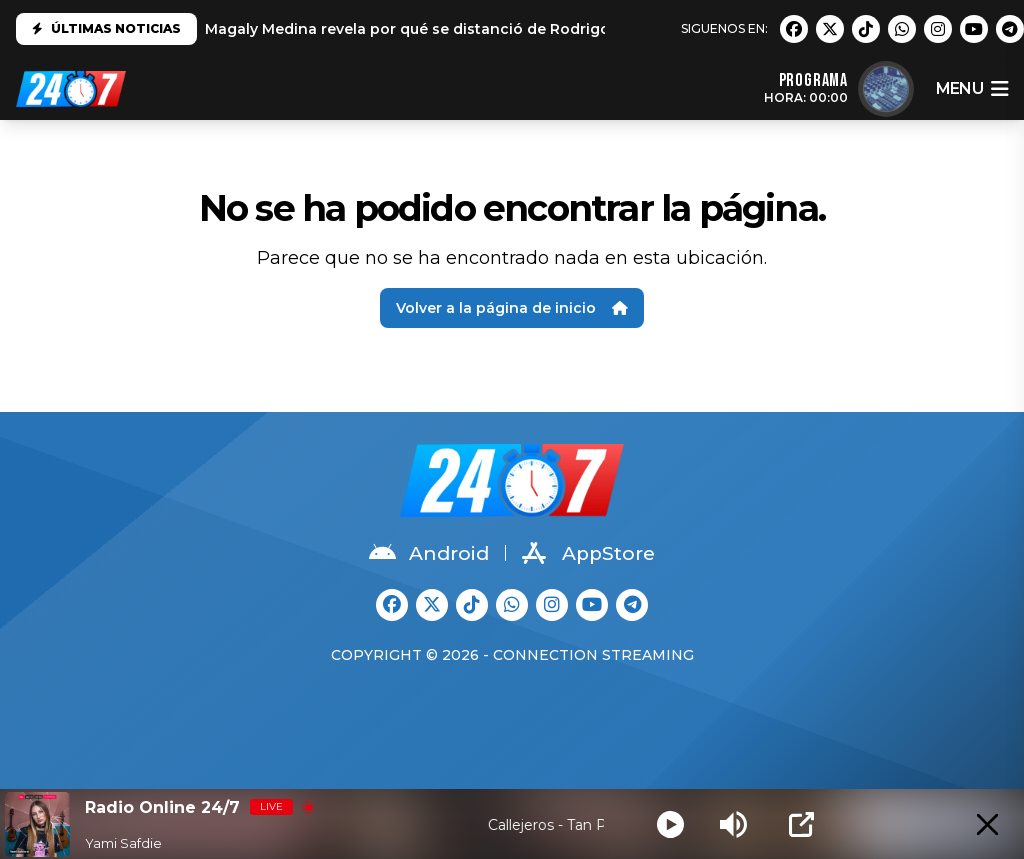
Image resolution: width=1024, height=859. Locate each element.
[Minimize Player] (987, 824)
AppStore (588, 553)
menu (972, 89)
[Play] (670, 824)
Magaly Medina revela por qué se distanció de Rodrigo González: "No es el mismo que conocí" (554, 29)
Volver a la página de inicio (512, 308)
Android (429, 553)
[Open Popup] (801, 824)
